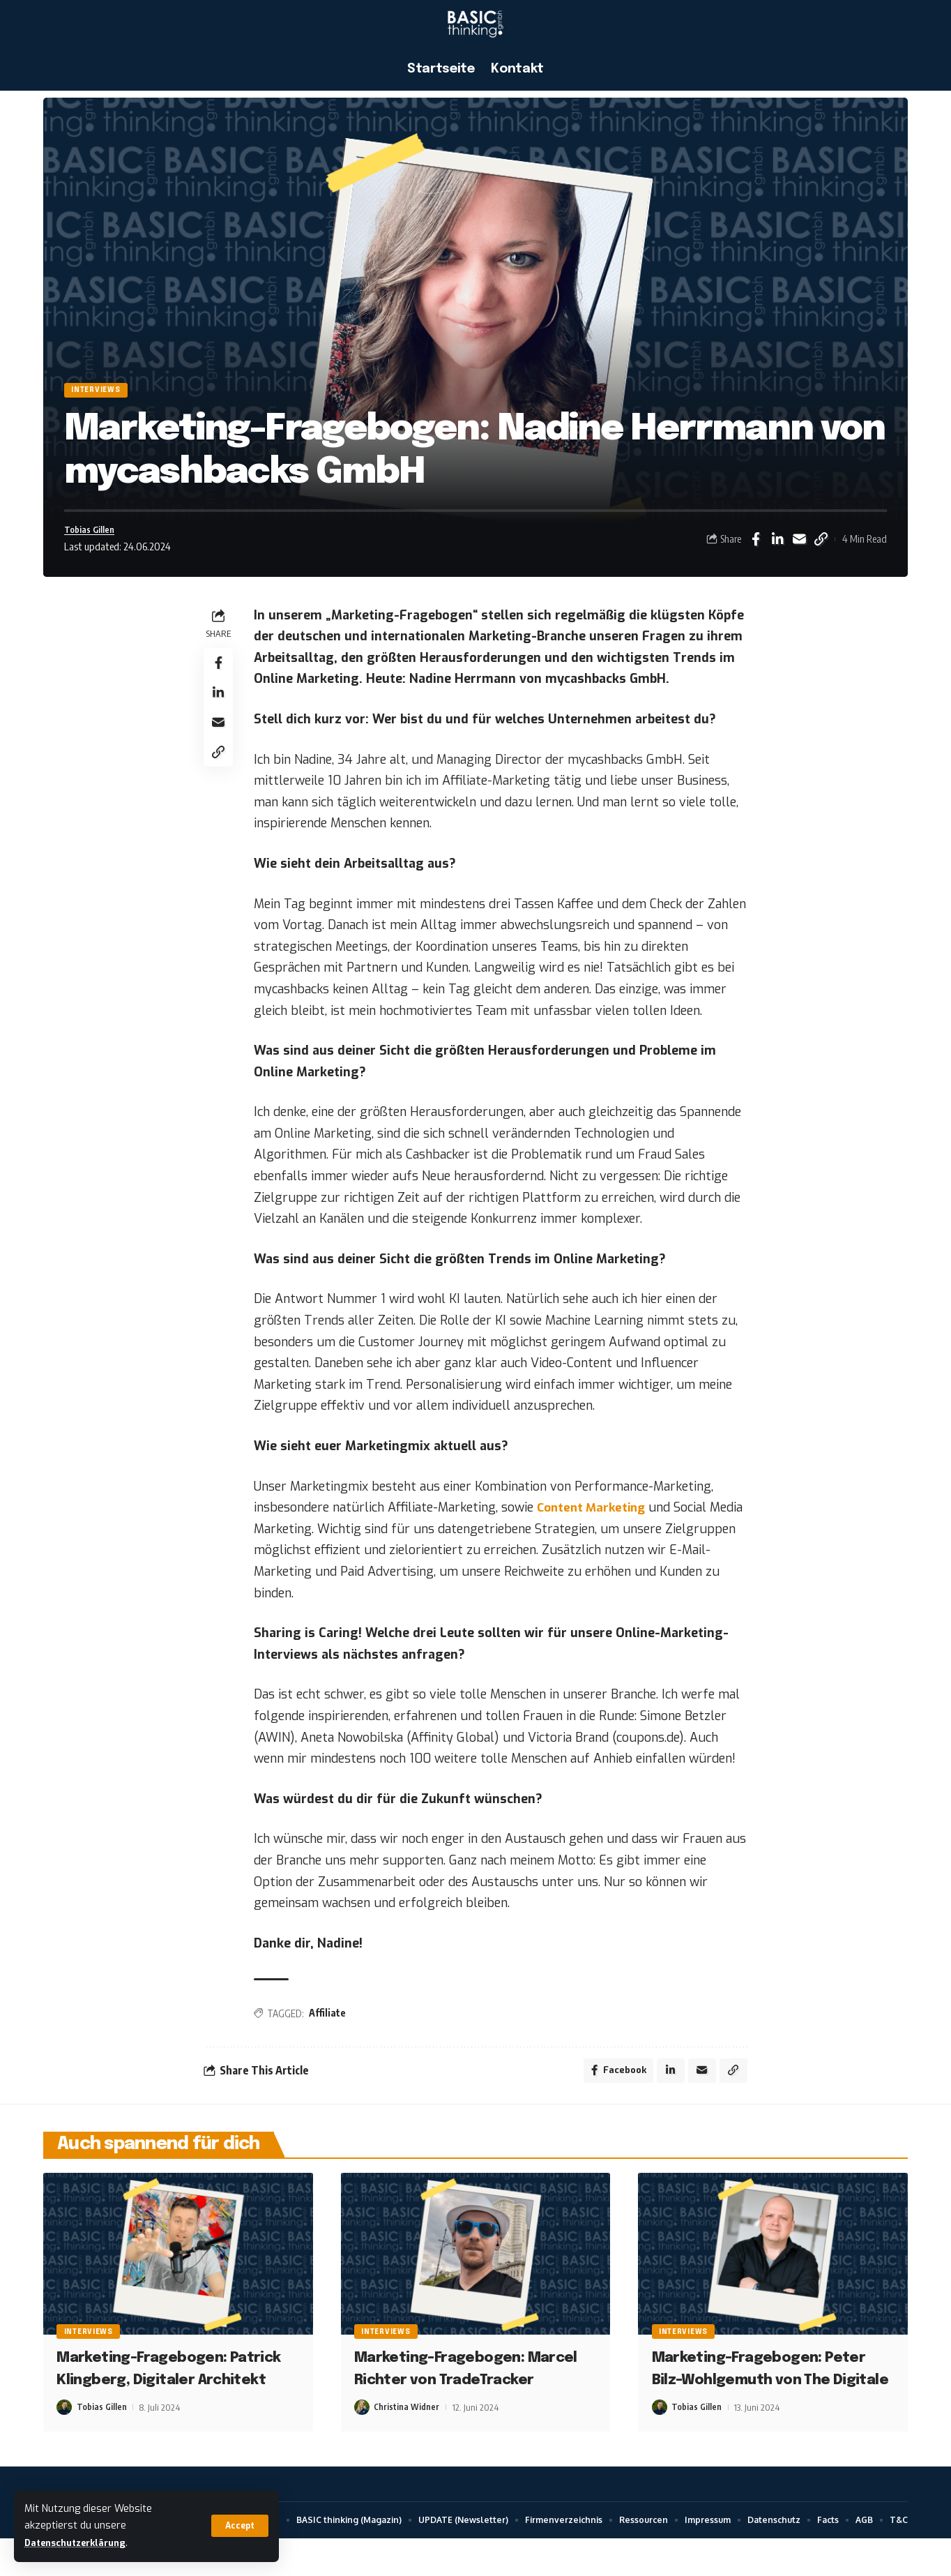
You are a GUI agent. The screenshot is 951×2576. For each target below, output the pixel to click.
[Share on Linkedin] (777, 547)
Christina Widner (407, 2443)
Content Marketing (598, 1517)
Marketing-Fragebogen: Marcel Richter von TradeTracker (456, 2393)
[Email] (799, 547)
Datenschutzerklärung (82, 2542)
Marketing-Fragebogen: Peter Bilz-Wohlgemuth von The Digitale (767, 2393)
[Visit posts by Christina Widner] (362, 2443)
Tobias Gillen (93, 537)
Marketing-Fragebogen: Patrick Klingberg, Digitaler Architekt (170, 2393)
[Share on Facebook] (756, 547)
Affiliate (331, 2023)
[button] (238, 2526)
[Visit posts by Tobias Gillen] (64, 2443)
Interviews (105, 393)
